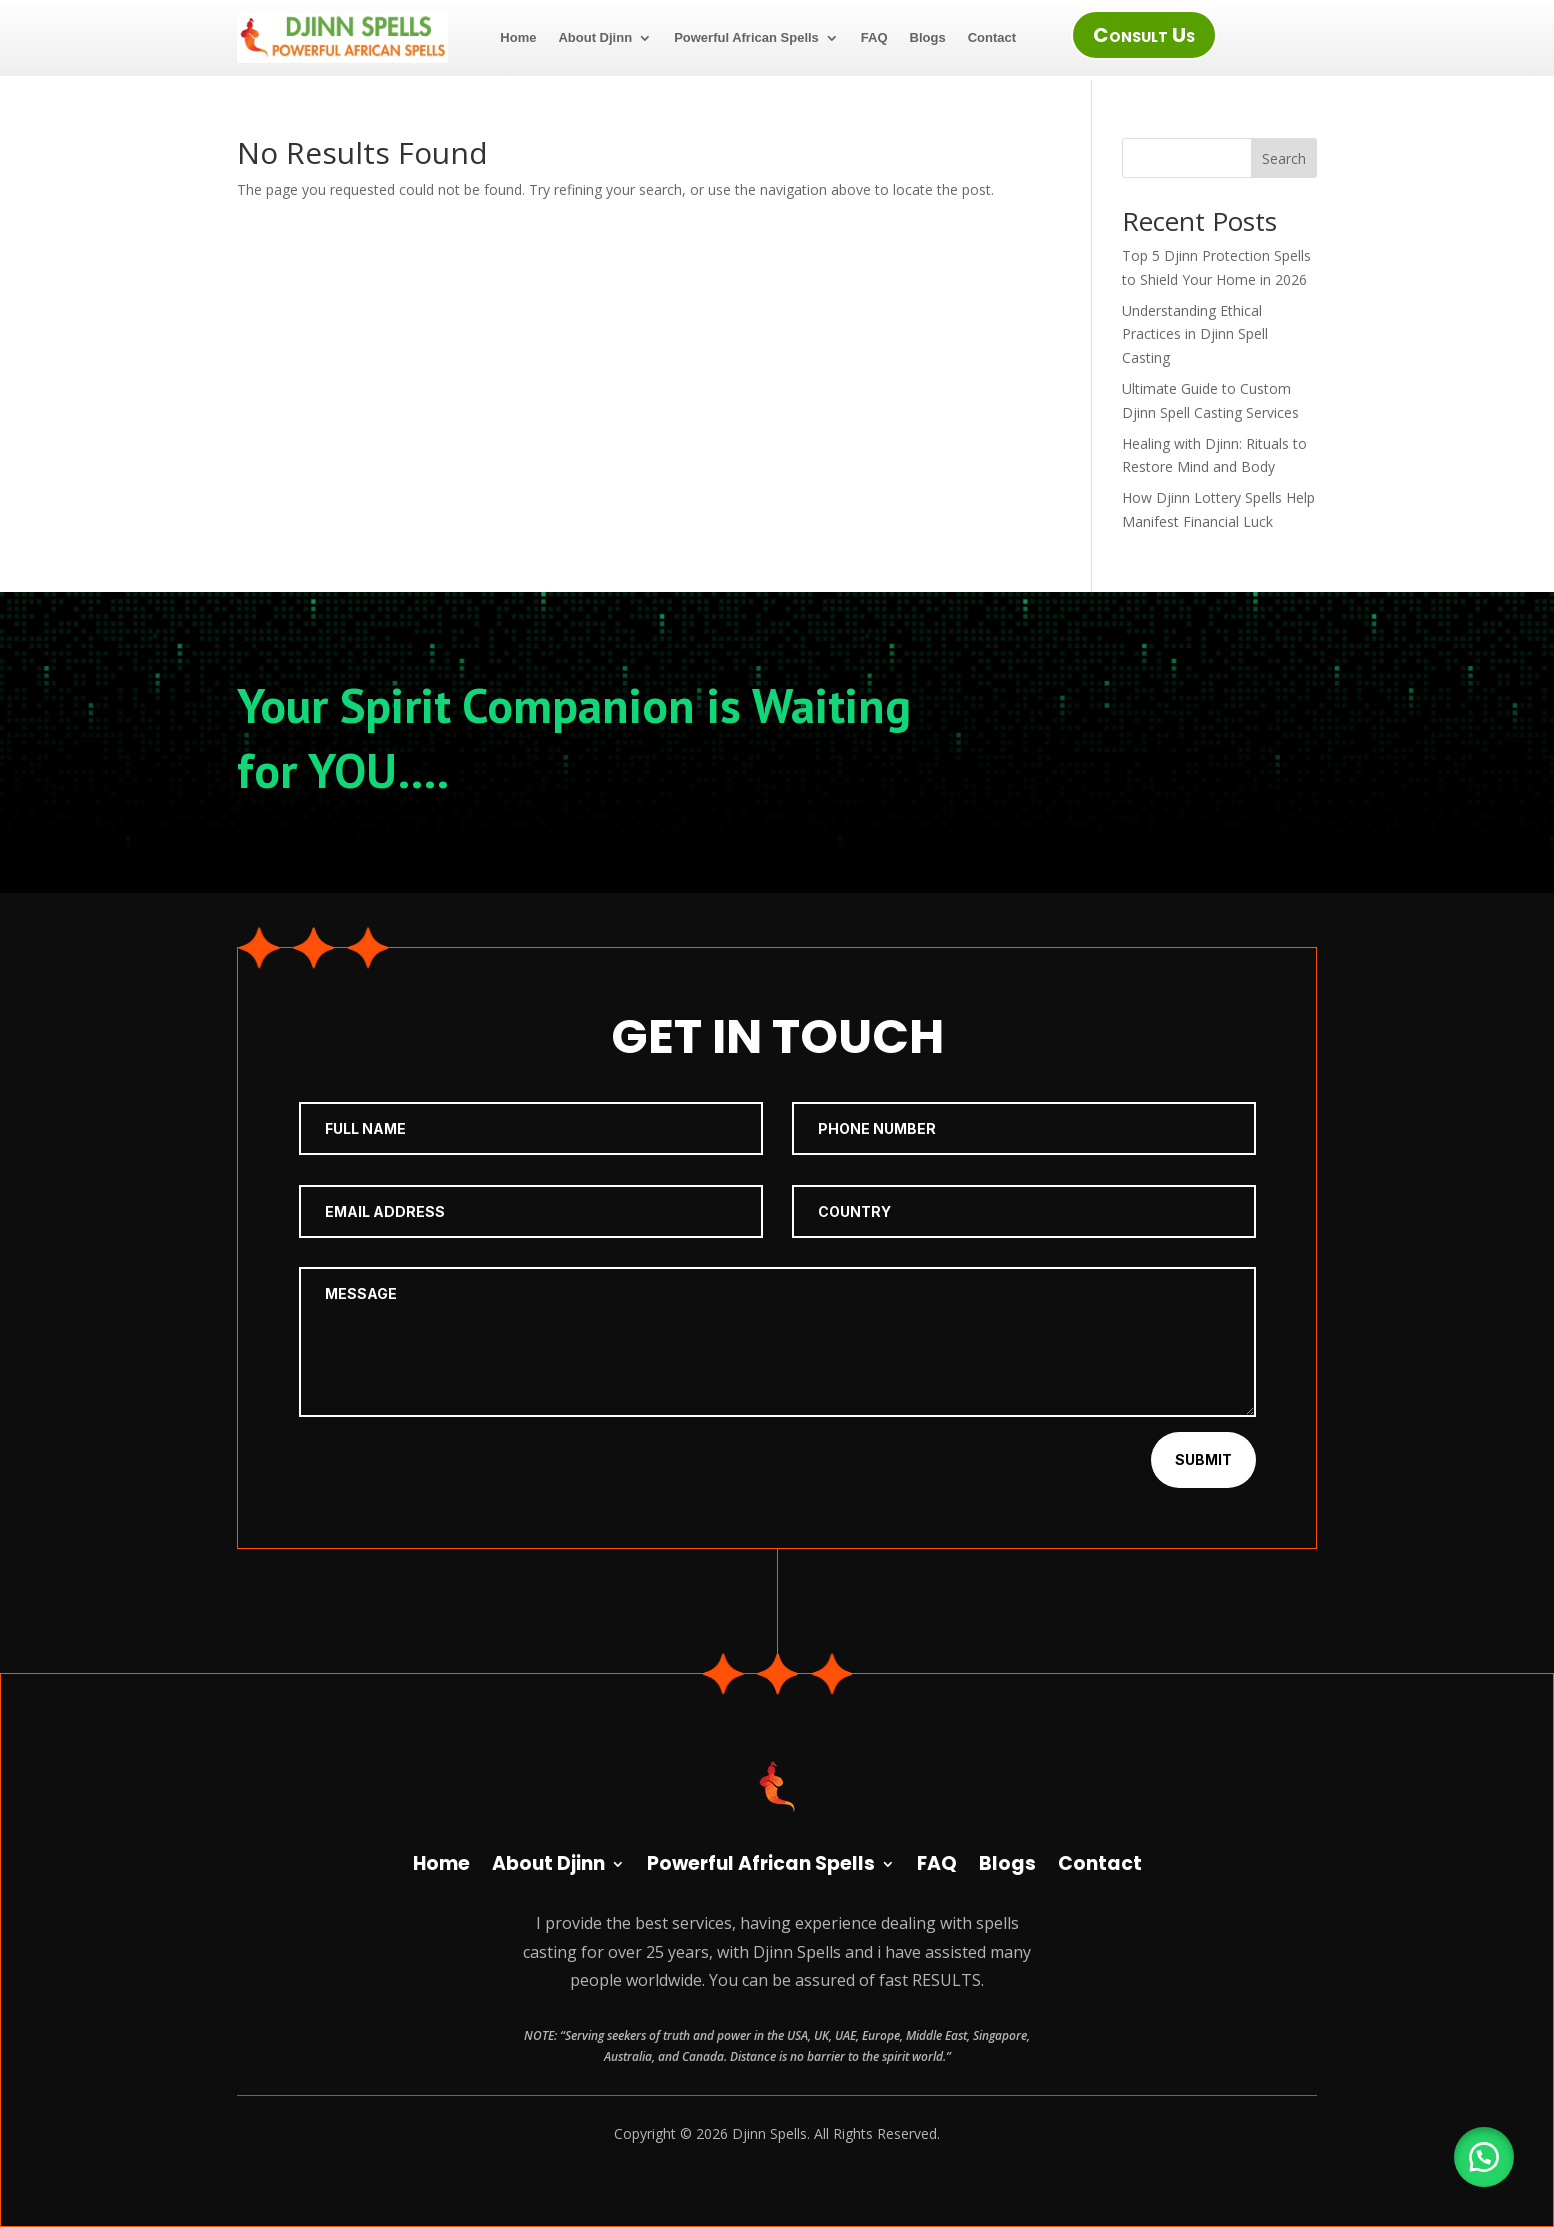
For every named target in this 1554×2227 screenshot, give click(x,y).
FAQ (874, 37)
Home (518, 37)
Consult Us (1144, 35)
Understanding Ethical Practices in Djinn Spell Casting (1195, 334)
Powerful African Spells (746, 37)
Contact (992, 37)
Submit (1203, 1459)
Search (1284, 158)
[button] (1484, 2157)
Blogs (928, 37)
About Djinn (595, 37)
